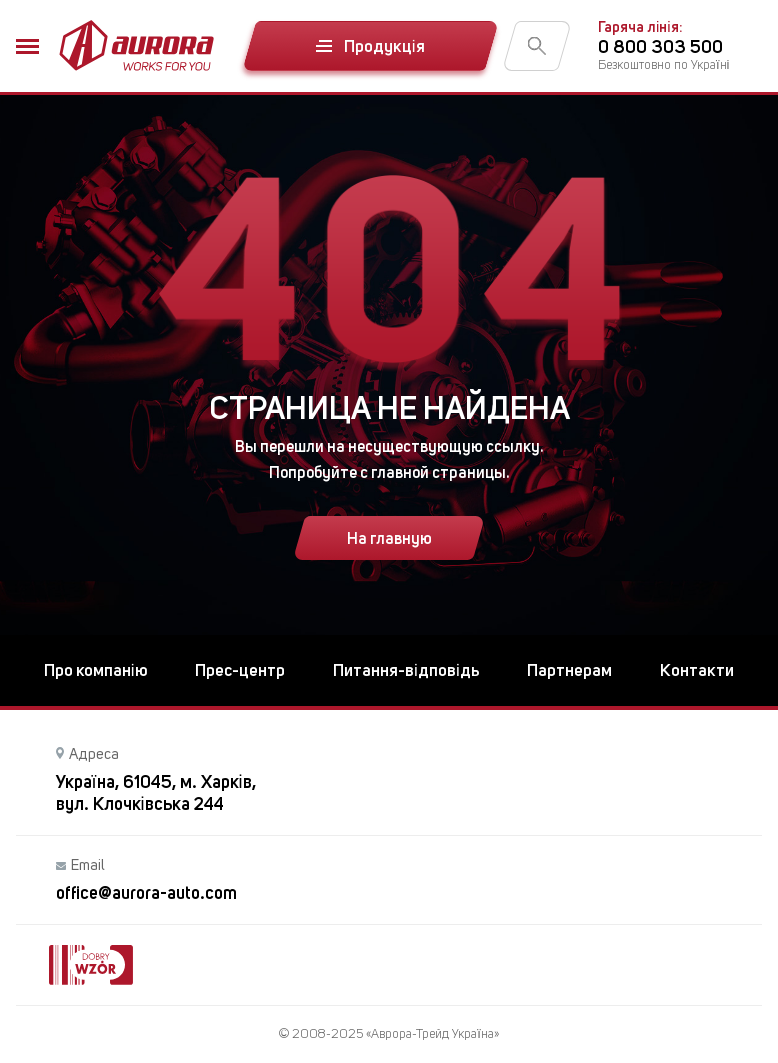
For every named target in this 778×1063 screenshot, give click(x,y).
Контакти (697, 670)
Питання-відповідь (406, 670)
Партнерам (569, 670)
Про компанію (96, 670)
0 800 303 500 (660, 46)
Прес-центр (240, 670)
